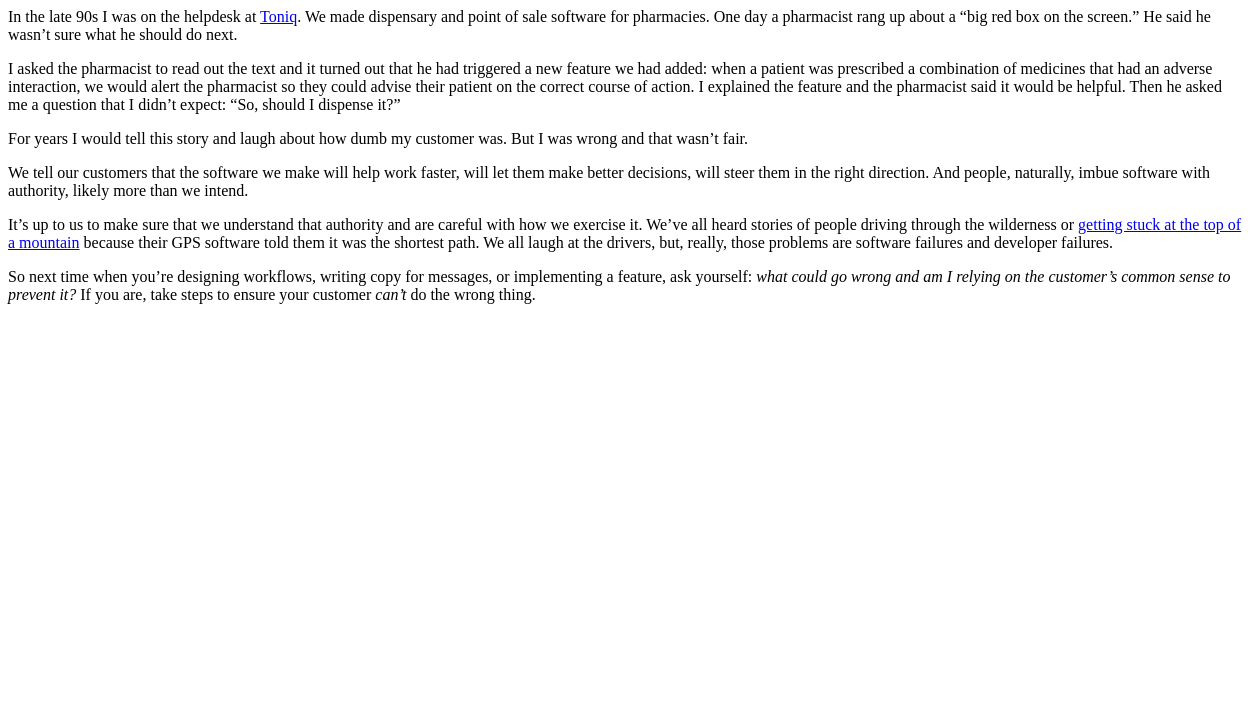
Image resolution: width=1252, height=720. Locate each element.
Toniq (278, 16)
